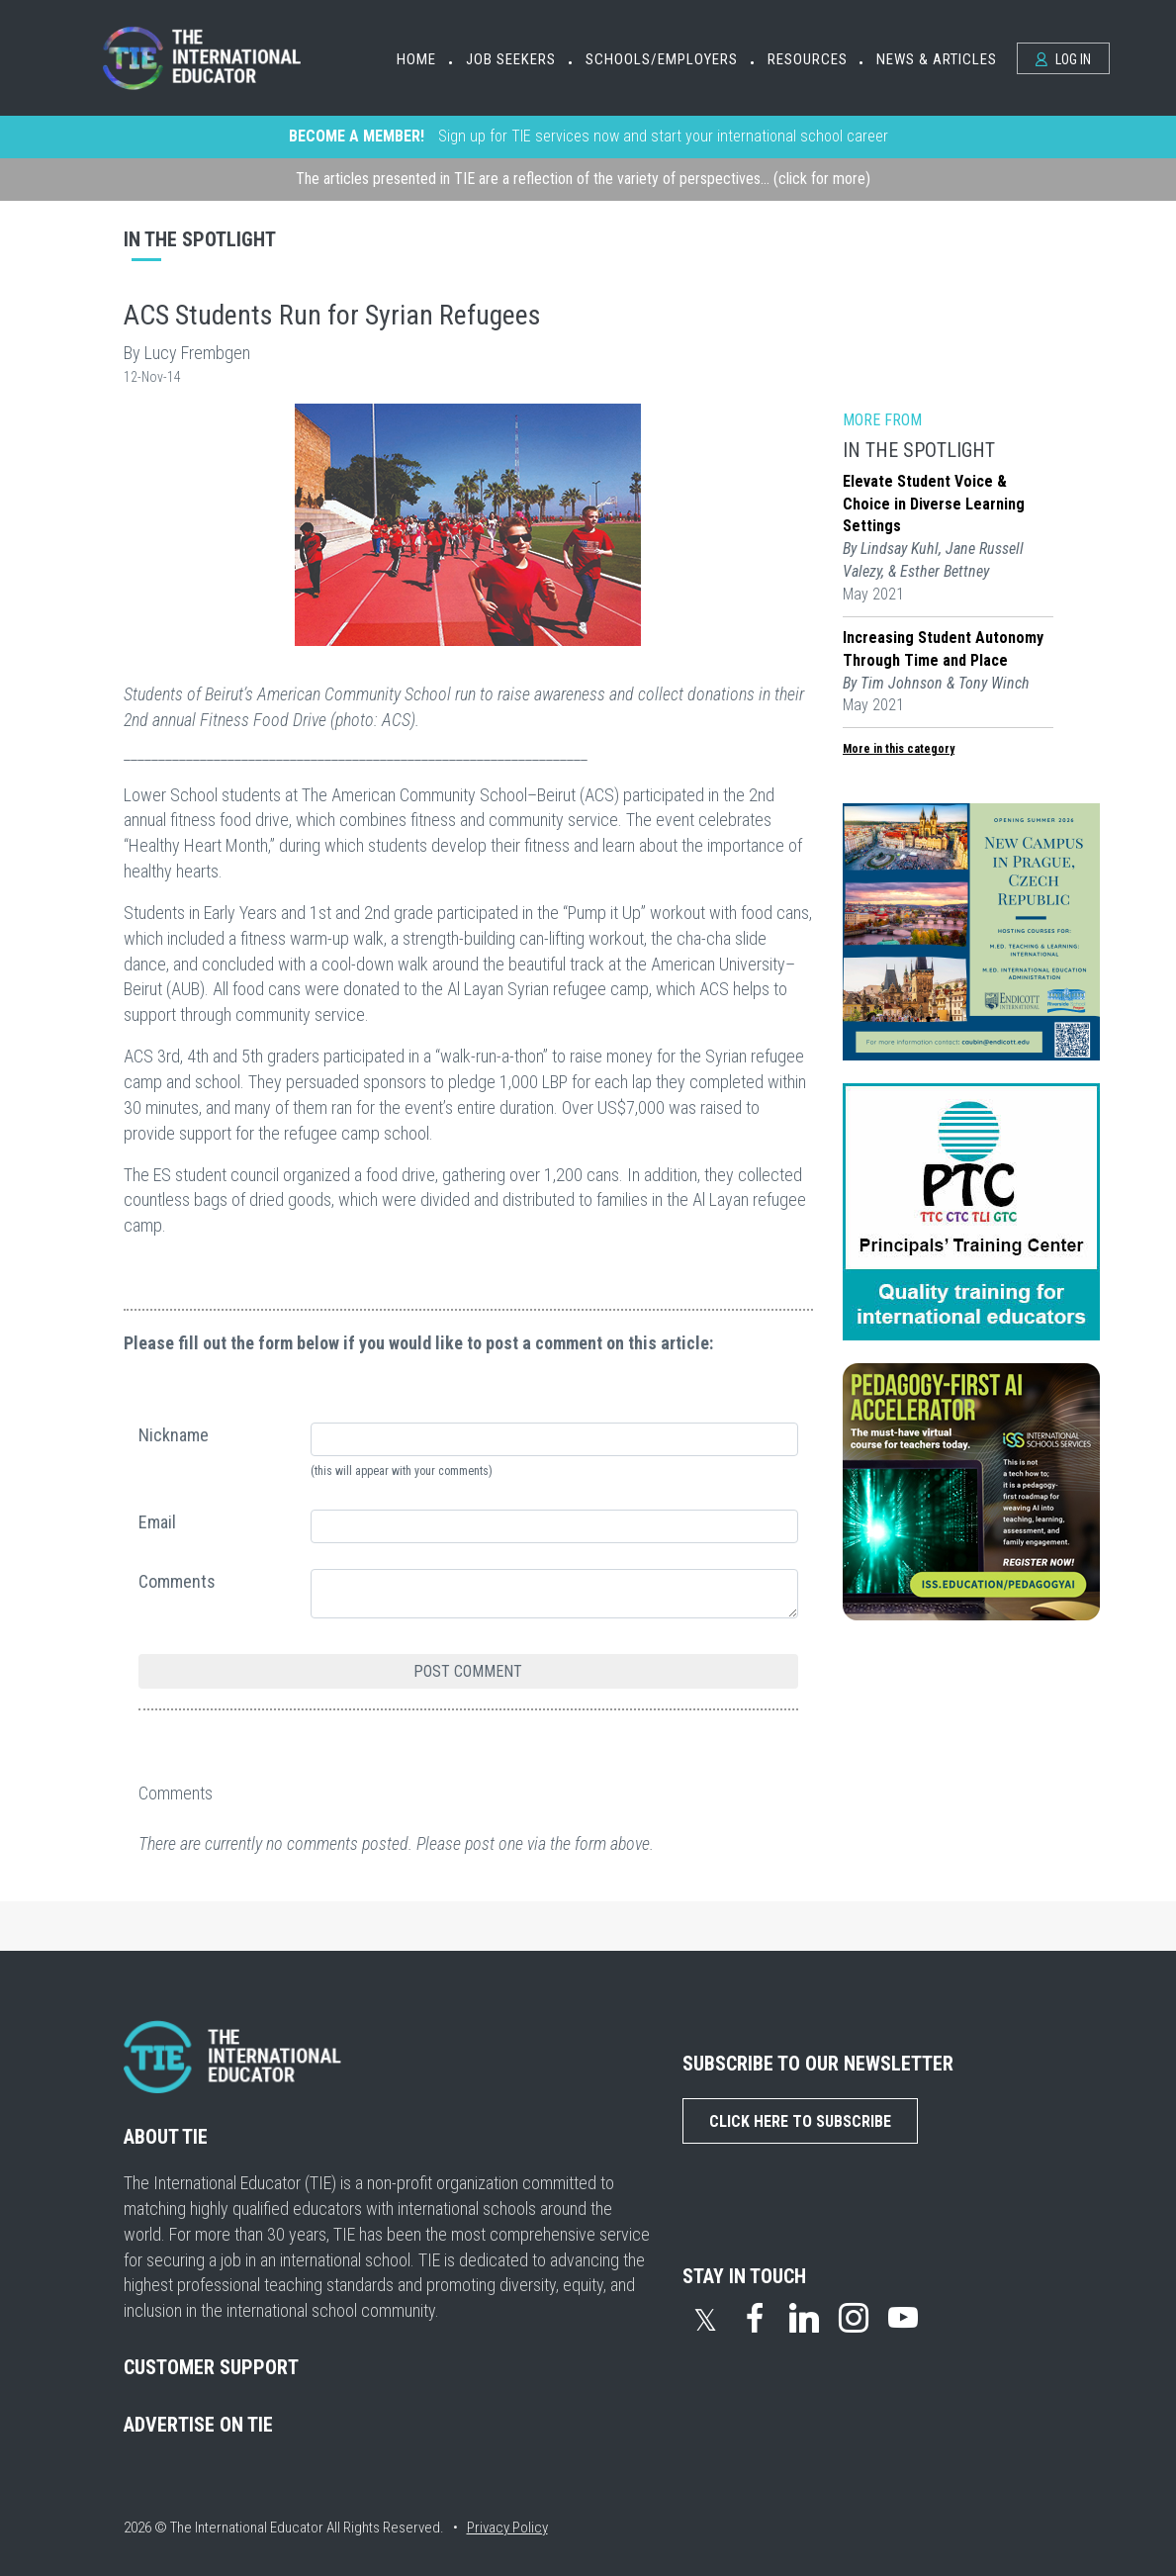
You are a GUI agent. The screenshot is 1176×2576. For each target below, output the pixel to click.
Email (157, 1522)
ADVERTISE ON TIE (198, 2425)
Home (416, 59)
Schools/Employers (662, 59)
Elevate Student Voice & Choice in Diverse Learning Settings (934, 504)
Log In (1063, 59)
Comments (177, 1581)
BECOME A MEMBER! (356, 136)
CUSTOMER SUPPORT (211, 2367)
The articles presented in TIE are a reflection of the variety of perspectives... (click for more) (583, 178)
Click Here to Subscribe (800, 2121)
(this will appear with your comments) (402, 1471)
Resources (808, 59)
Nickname (173, 1435)
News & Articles (936, 59)
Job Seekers (511, 59)
